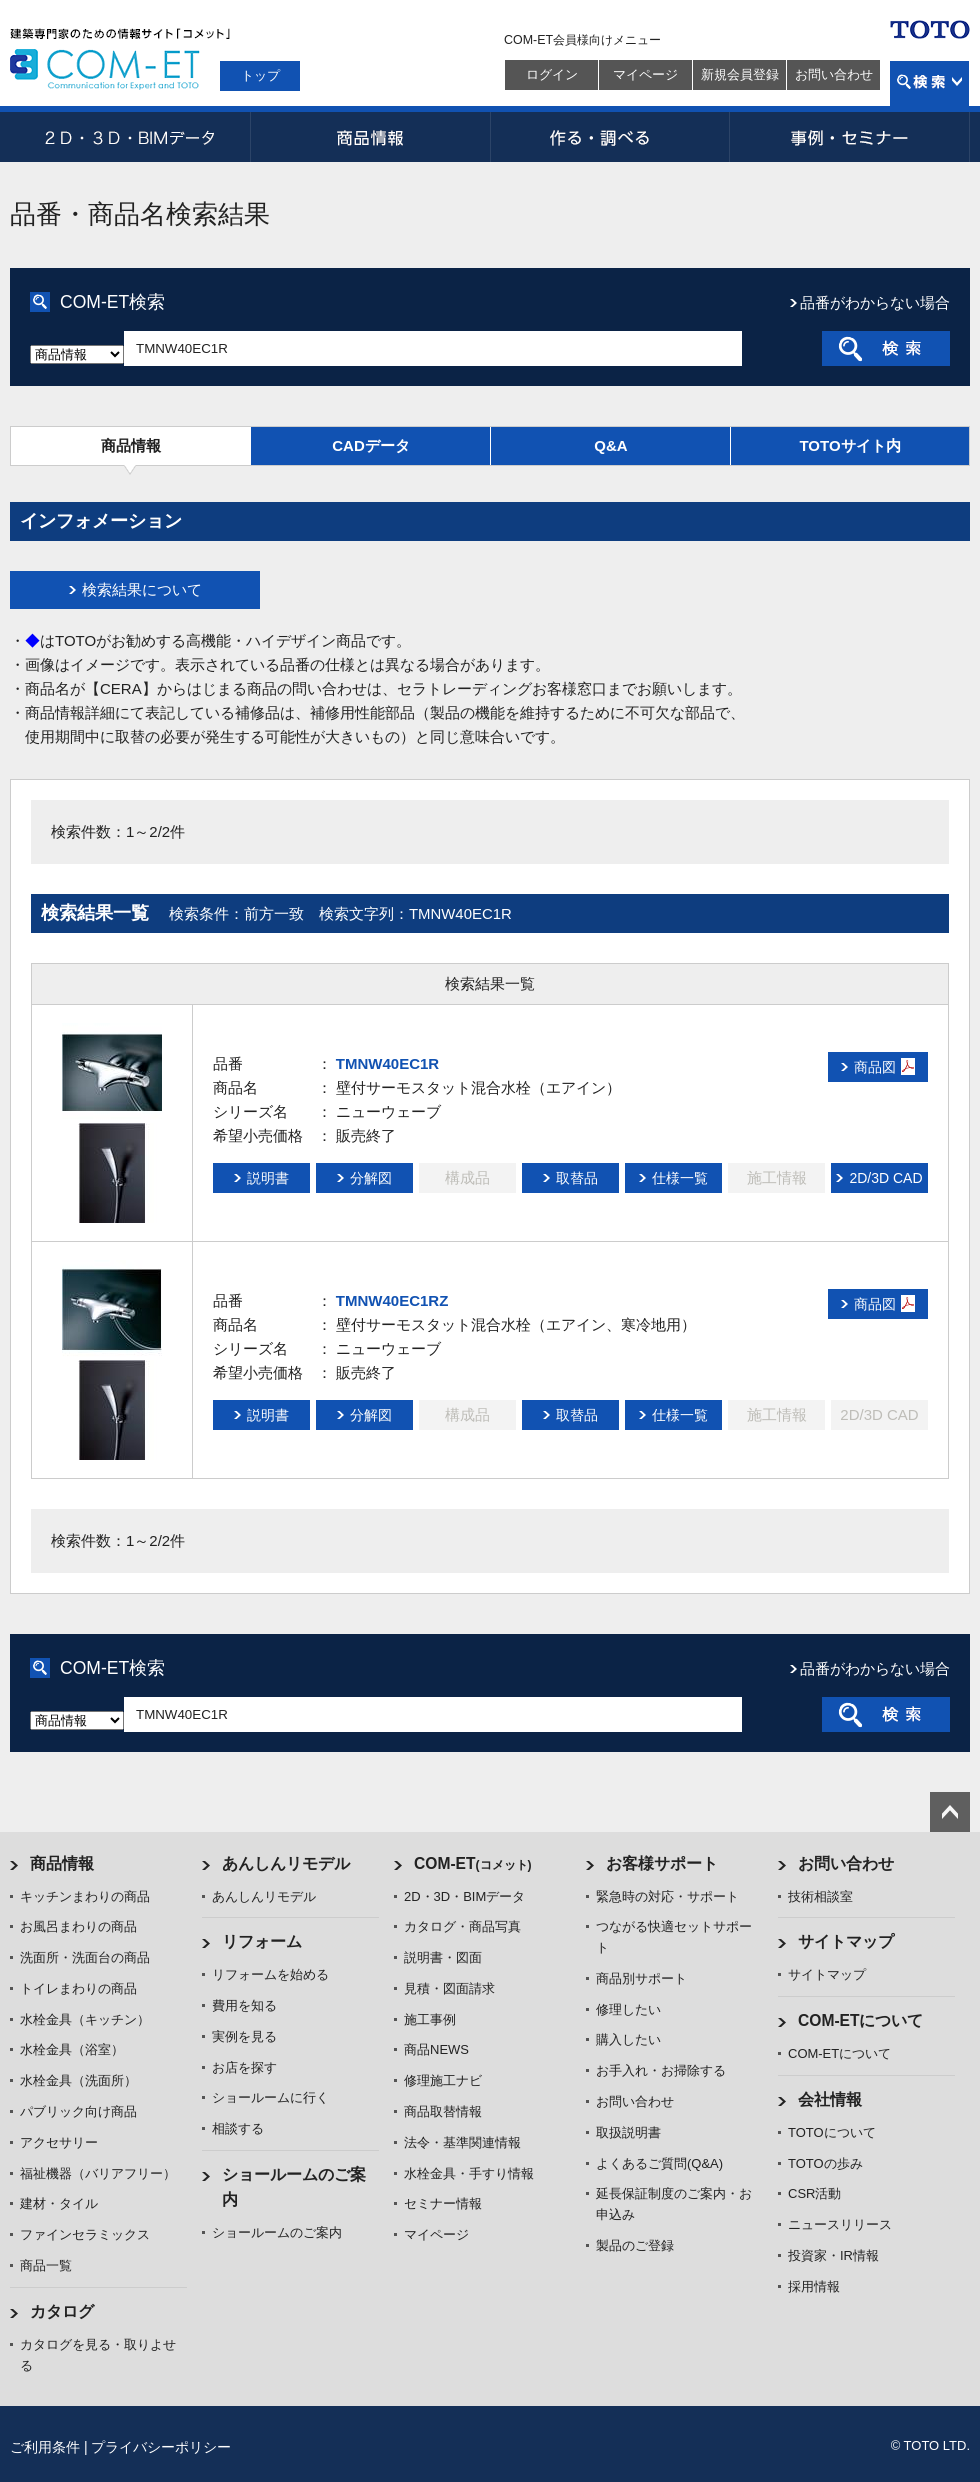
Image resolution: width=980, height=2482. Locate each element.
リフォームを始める (270, 1974)
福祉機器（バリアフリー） (98, 2173)
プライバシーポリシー (161, 2447)
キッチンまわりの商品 (85, 1896)
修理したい (628, 2009)
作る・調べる (610, 137)
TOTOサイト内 (849, 445)
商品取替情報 (443, 2111)
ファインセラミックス (85, 2234)
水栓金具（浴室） (72, 2049)
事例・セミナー (850, 137)
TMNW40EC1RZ (392, 1300)
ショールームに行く (270, 2097)
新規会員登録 (740, 74)
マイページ (645, 74)
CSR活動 (814, 2193)
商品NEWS (436, 2049)
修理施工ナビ (443, 2080)
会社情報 (830, 2099)
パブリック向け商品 (78, 2111)
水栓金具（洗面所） (78, 2080)
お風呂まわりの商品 (78, 1926)
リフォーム (262, 1941)
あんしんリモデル (286, 1863)
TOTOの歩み (825, 2163)
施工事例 (430, 2019)
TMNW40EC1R (387, 1063)
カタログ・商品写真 (462, 1926)
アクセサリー (59, 2142)
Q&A (610, 445)
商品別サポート (641, 1978)
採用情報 (814, 2286)
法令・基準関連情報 (462, 2142)
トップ (260, 75)
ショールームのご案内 (277, 2232)
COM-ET (473, 1863)
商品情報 (370, 137)
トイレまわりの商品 (78, 1988)
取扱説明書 (628, 2132)
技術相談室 (820, 1896)
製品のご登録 (635, 2245)
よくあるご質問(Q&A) (659, 2163)
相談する (238, 2128)
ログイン (552, 74)
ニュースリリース (840, 2224)
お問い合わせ (834, 74)
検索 (929, 83)
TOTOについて (832, 2132)
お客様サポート (662, 1863)
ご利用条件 (45, 2447)
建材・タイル (59, 2203)
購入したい (628, 2039)
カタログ (62, 2311)
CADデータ (371, 445)
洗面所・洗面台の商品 (85, 1957)
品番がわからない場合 (875, 302)
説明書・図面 (443, 1957)
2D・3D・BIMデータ (130, 137)
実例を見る (244, 2036)
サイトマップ (846, 1941)
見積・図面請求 (449, 1988)
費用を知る (244, 2005)
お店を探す (244, 2067)
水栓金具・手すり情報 (469, 2173)
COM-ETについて (861, 2020)
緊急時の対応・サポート (667, 1896)
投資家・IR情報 (833, 2255)
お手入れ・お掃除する (661, 2070)
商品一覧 (46, 2265)
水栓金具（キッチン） (85, 2019)
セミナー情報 (443, 2203)
